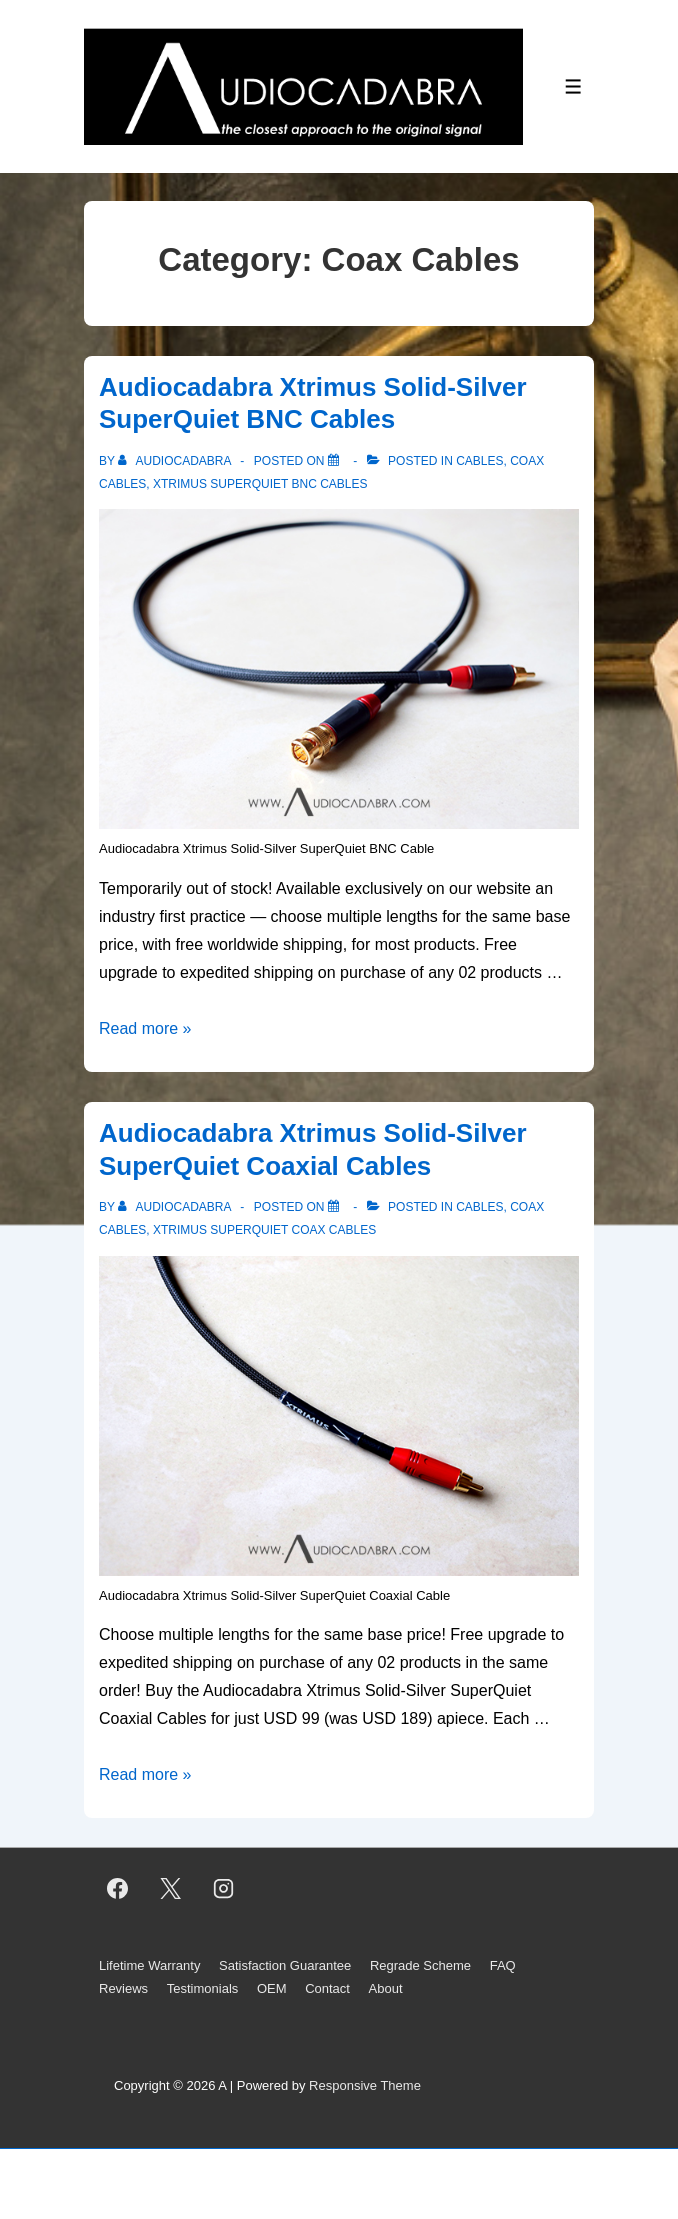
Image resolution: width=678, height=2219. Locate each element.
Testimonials (203, 1988)
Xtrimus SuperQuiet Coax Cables (264, 1230)
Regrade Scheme (420, 1965)
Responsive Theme (365, 2085)
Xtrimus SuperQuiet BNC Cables (260, 484)
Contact (327, 1988)
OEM (272, 1988)
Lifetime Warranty (149, 1965)
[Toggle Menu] (573, 86)
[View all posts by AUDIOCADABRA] (176, 461)
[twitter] (171, 1889)
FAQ (503, 1965)
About (386, 1988)
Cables (479, 461)
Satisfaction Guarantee (285, 1965)
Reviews (123, 1988)
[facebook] (118, 1889)
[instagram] (224, 1889)
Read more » (145, 1028)
